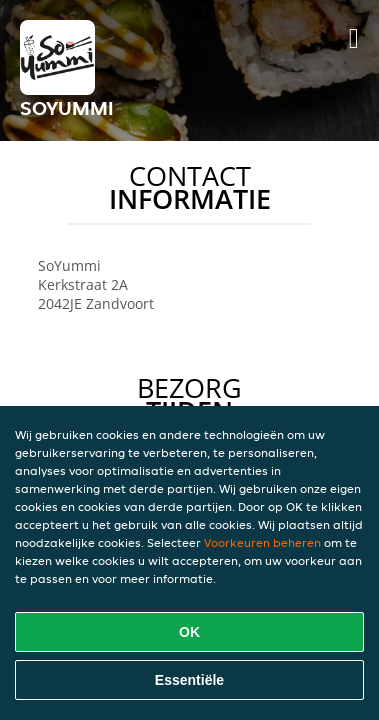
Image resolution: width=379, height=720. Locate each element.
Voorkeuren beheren (262, 542)
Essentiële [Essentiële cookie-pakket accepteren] (189, 680)
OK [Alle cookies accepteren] (189, 632)
